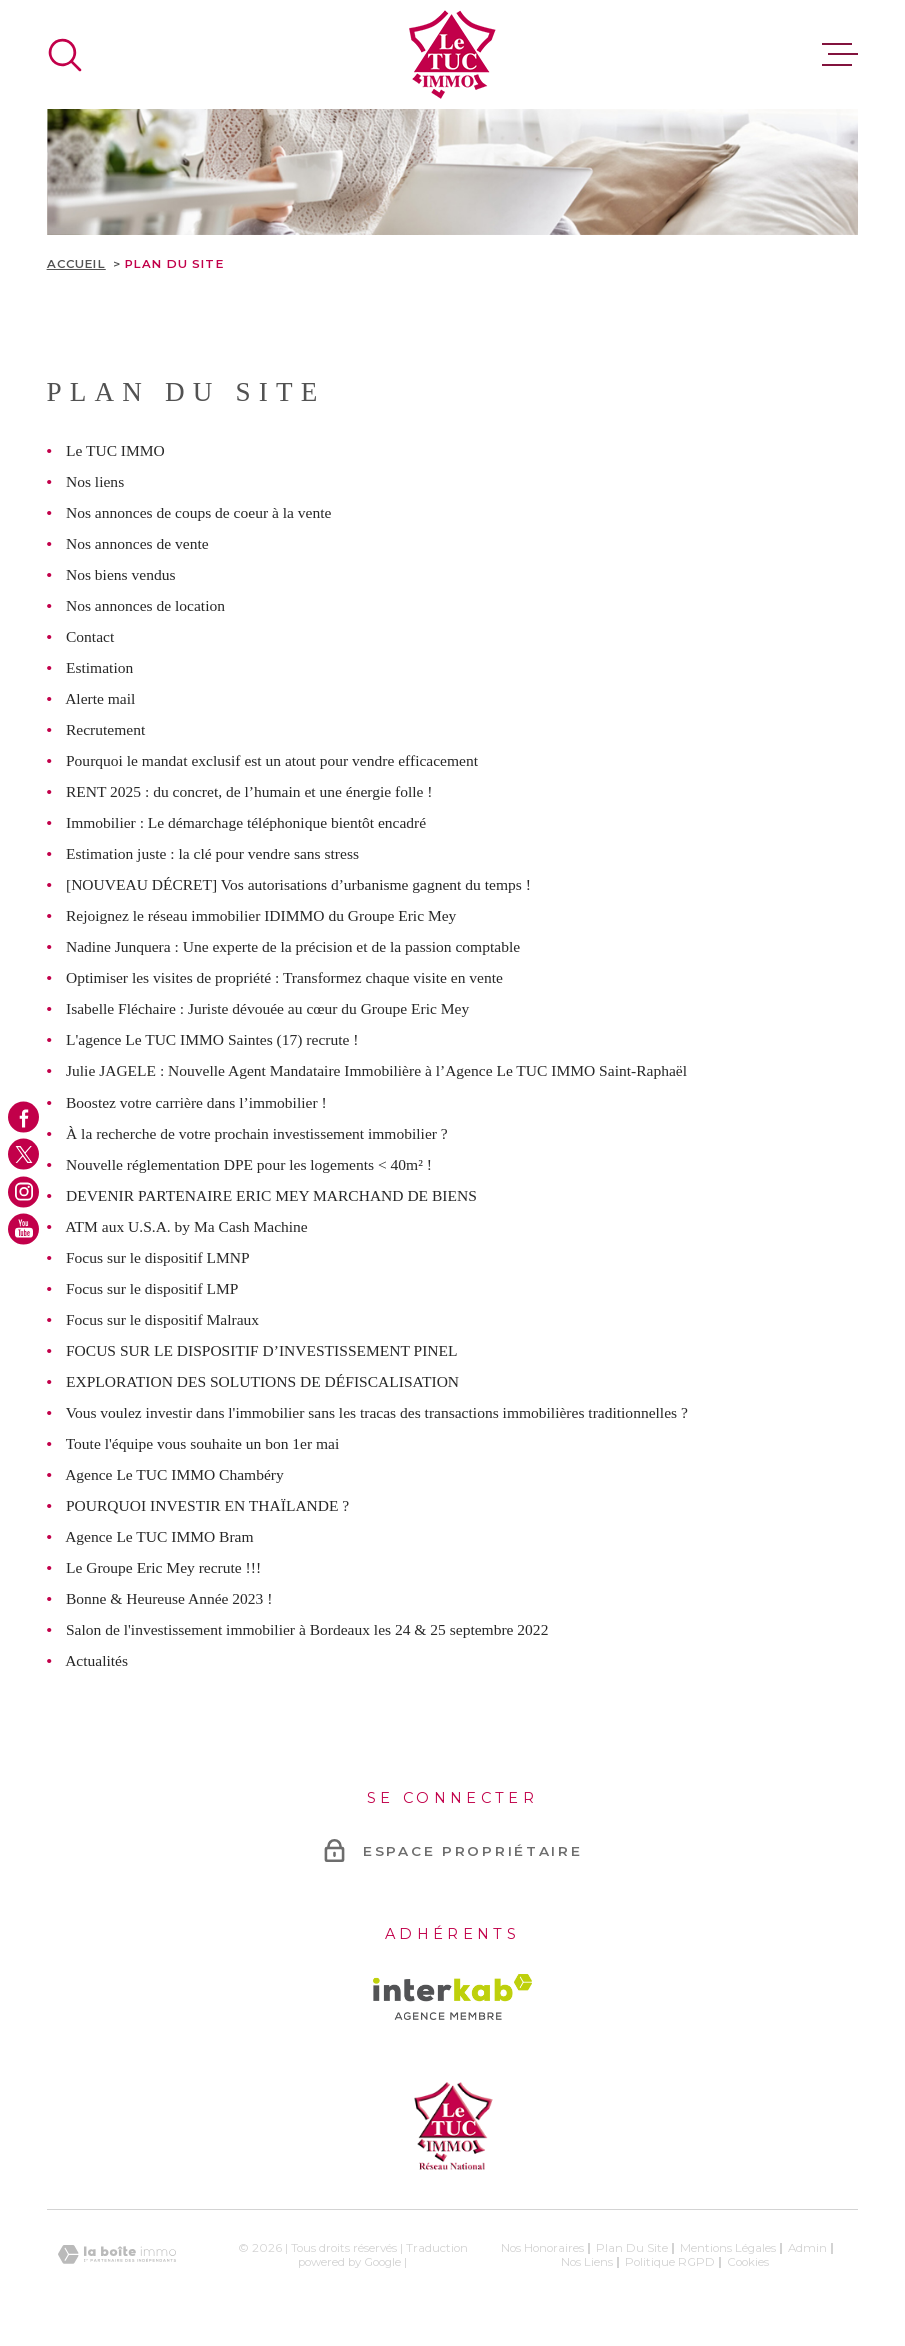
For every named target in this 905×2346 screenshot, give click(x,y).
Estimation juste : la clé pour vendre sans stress (212, 853)
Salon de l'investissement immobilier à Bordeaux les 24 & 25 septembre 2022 (307, 1629)
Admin (807, 2248)
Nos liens (95, 481)
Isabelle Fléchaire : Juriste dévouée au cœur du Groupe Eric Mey (267, 1008)
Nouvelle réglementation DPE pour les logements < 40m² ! (249, 1164)
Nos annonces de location (145, 605)
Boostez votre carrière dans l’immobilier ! (196, 1102)
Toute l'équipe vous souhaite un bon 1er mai (203, 1443)
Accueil (76, 264)
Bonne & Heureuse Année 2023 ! (169, 1598)
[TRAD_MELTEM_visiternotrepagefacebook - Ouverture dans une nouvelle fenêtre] (23, 1117)
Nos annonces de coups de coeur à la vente (198, 512)
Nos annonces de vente (137, 543)
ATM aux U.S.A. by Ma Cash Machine (186, 1226)
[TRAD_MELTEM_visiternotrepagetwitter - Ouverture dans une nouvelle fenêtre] (23, 1154)
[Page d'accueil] (452, 54)
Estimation (99, 667)
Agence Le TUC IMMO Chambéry (174, 1474)
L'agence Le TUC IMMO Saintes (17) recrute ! (212, 1039)
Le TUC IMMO (115, 450)
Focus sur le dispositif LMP (152, 1288)
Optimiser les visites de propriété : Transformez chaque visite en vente (284, 977)
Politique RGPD (670, 2262)
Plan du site (632, 2248)
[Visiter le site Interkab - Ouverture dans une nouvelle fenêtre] (452, 1997)
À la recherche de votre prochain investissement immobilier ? (257, 1133)
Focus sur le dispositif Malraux (162, 1319)
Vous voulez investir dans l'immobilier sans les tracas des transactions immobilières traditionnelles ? (377, 1412)
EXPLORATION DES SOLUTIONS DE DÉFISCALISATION (262, 1381)
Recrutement (105, 729)
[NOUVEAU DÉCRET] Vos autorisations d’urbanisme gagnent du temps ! (298, 884)
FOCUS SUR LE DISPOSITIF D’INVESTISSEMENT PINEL (262, 1350)
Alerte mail (100, 698)
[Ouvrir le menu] (840, 55)
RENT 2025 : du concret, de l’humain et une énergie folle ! (249, 791)
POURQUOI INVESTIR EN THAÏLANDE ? (207, 1505)
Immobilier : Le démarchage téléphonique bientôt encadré (246, 822)
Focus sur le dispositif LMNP (158, 1257)
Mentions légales (728, 2248)
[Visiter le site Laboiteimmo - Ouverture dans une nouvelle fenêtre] (117, 2254)
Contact (90, 636)
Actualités (96, 1660)
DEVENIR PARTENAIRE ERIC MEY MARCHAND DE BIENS (271, 1195)
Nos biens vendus (120, 574)
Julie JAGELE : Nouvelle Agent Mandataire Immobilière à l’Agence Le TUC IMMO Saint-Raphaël (376, 1070)
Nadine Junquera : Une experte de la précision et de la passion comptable (293, 946)
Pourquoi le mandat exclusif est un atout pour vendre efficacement (272, 760)
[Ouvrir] (65, 55)
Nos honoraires (542, 2248)
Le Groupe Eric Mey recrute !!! (163, 1567)
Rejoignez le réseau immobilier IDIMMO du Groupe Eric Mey (261, 915)
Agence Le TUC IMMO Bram (159, 1536)
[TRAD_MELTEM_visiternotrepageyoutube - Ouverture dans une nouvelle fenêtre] (23, 1228)
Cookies (748, 2263)
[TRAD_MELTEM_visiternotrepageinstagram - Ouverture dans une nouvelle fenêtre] (23, 1191)
